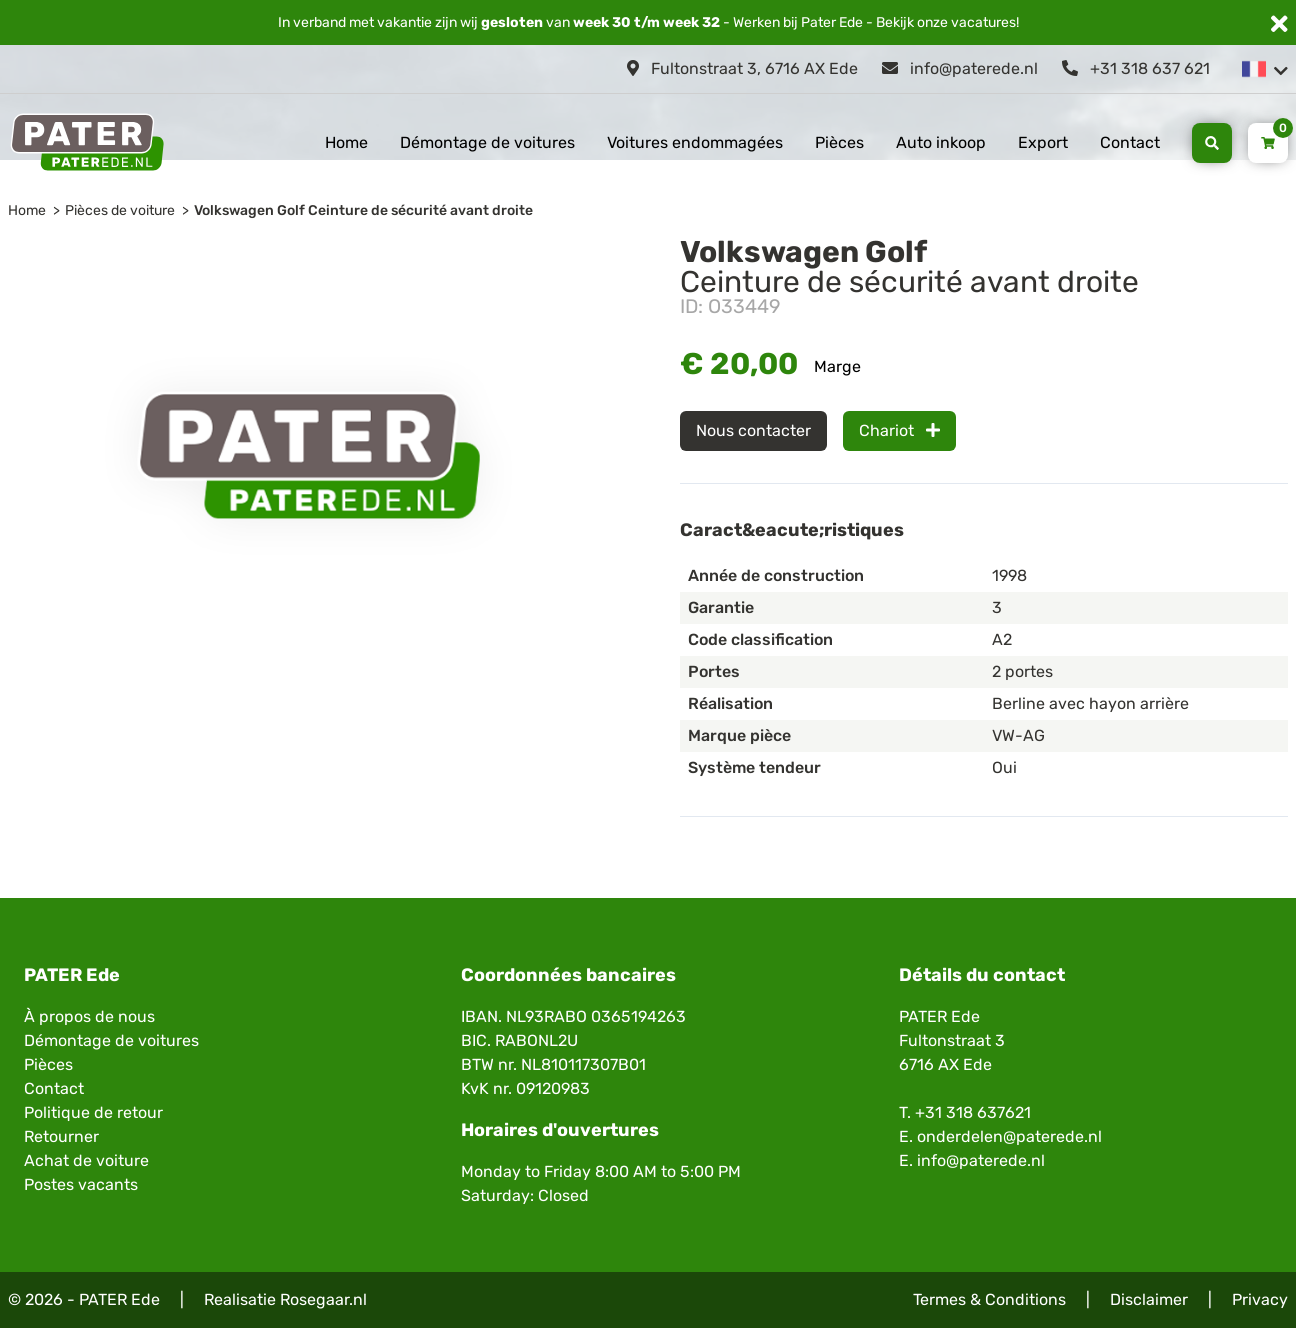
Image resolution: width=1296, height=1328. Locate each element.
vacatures (983, 22)
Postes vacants (81, 1184)
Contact (1130, 142)
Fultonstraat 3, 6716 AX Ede (742, 68)
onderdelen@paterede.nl (1009, 1136)
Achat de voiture (86, 1160)
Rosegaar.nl (323, 1299)
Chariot (899, 430)
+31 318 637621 (973, 1112)
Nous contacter (753, 430)
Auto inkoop (941, 142)
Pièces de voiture (120, 210)
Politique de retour (93, 1112)
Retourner (61, 1136)
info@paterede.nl (960, 68)
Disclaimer (1149, 1299)
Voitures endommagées (695, 142)
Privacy (1260, 1299)
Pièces (839, 142)
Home (346, 142)
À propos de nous (89, 1016)
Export (1043, 142)
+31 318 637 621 (1136, 68)
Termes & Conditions (989, 1299)
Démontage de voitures (487, 142)
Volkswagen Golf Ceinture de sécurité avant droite (363, 210)
